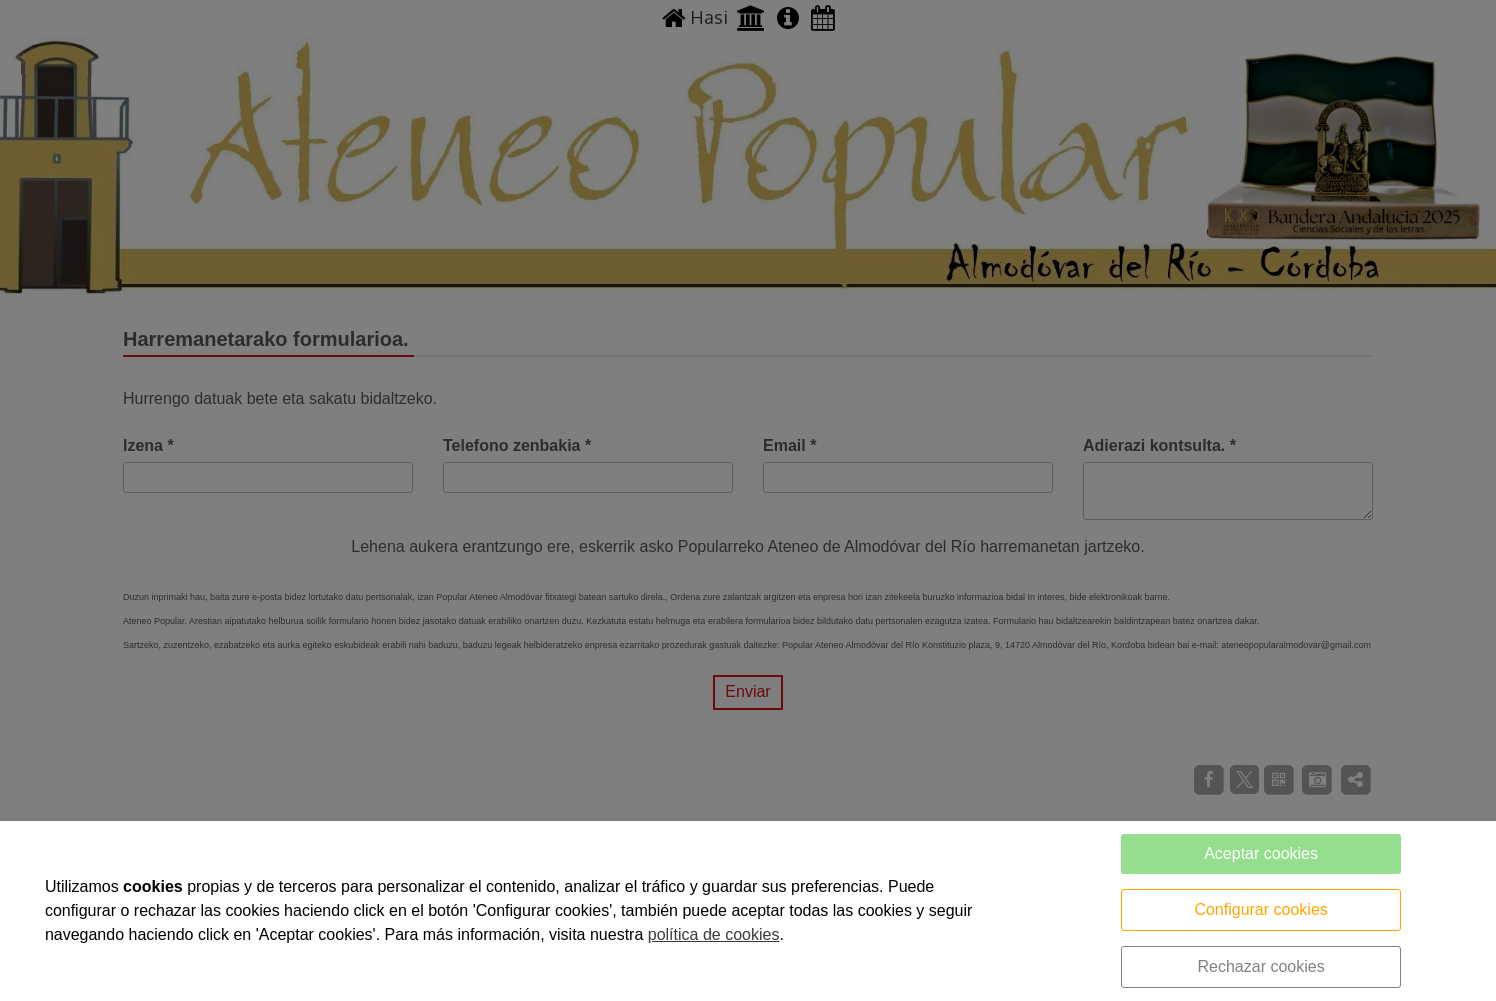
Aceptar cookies (1261, 853)
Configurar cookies (1260, 909)
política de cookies (714, 934)
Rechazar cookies (1260, 966)
